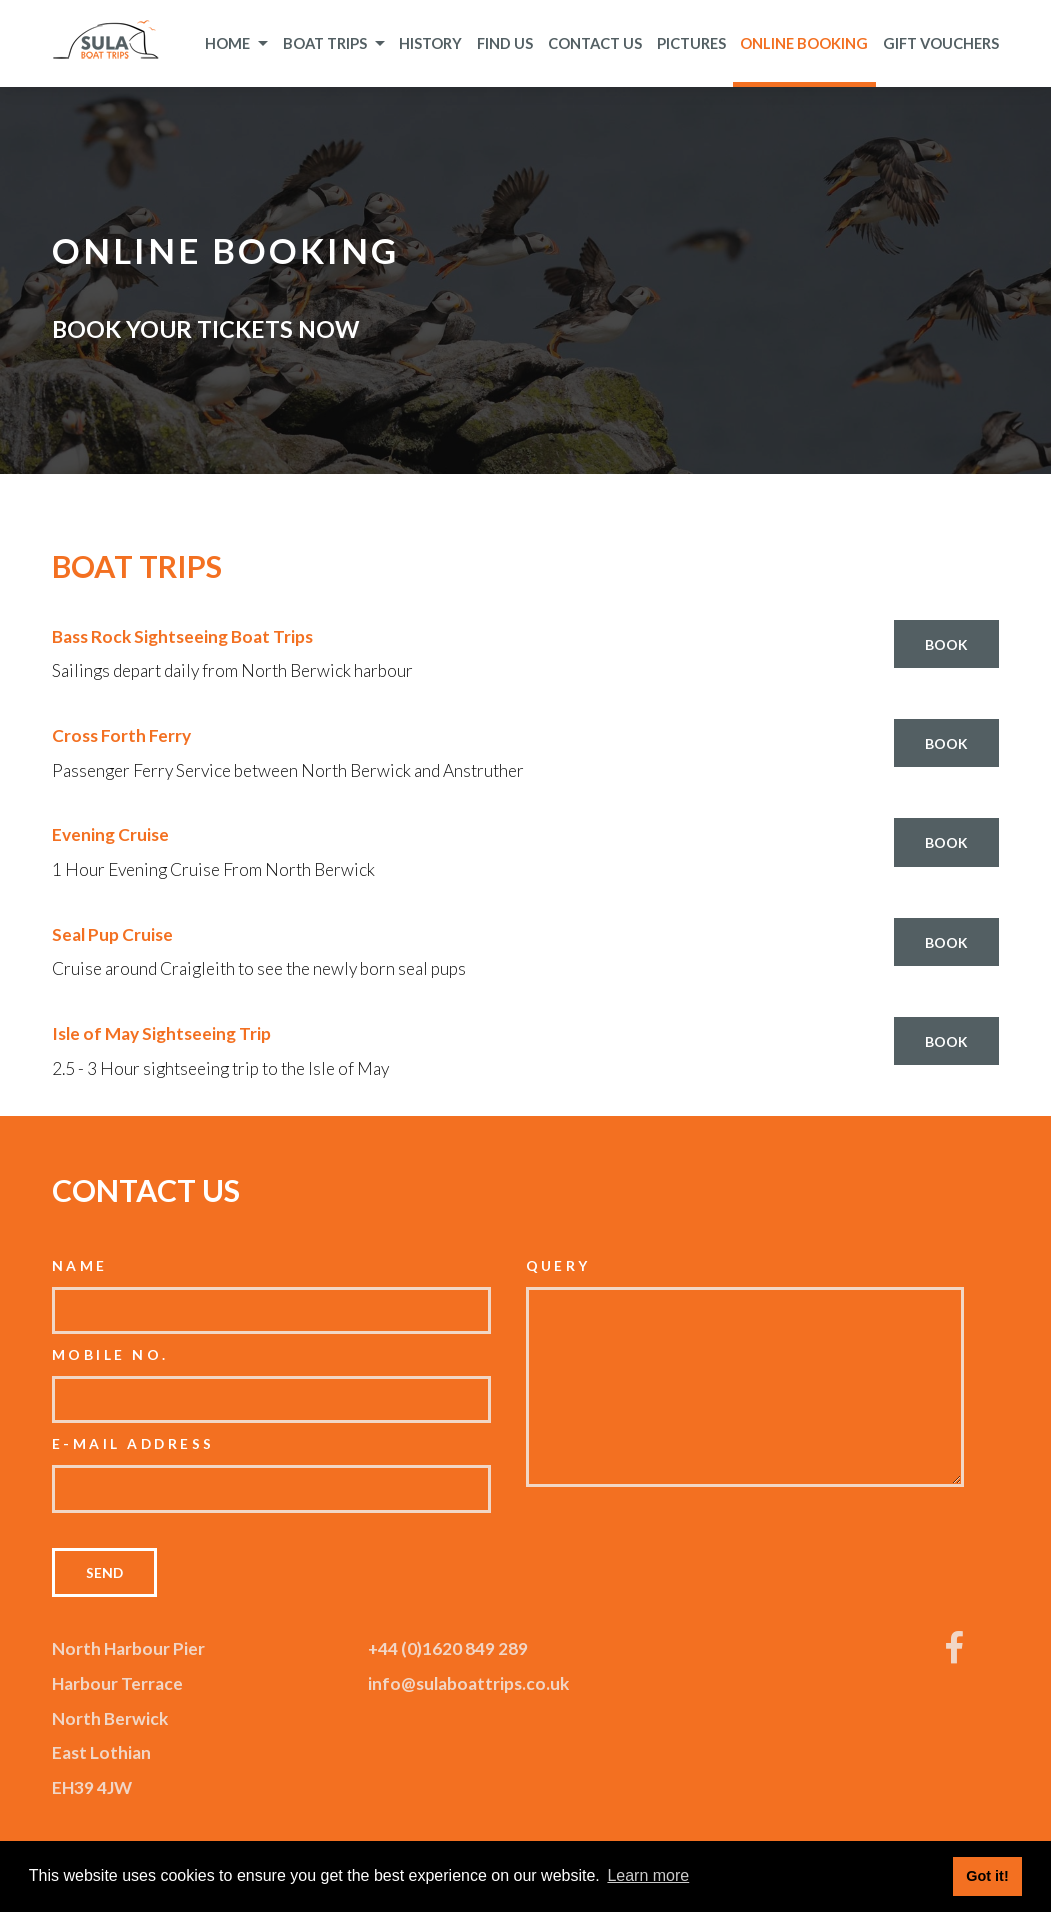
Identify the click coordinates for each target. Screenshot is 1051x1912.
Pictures (691, 43)
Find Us (505, 43)
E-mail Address (133, 1443)
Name (80, 1265)
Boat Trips (334, 43)
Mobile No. (110, 1354)
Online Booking (804, 43)
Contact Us (595, 43)
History (430, 43)
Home (236, 43)
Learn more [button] (648, 1875)
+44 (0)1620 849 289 (448, 1648)
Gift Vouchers (941, 43)
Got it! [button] (987, 1876)
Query (558, 1265)
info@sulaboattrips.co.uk (468, 1683)
